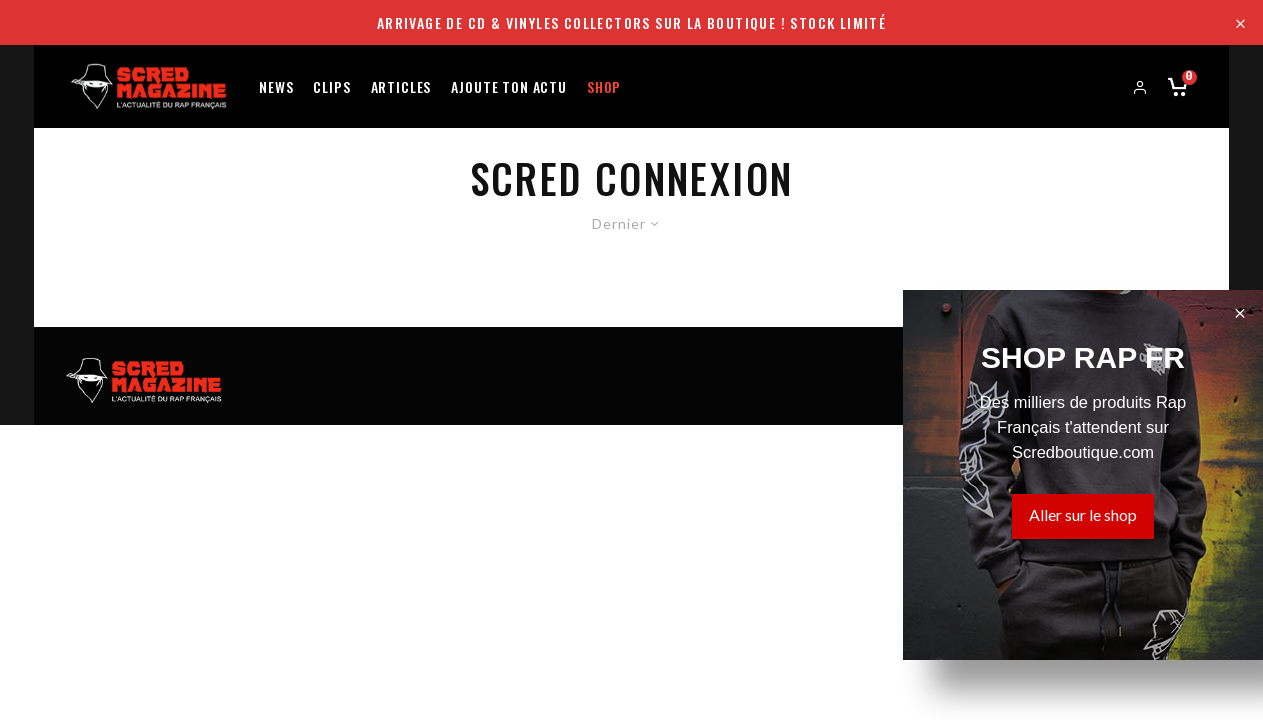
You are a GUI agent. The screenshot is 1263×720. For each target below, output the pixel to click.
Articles (401, 85)
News (276, 85)
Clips (331, 85)
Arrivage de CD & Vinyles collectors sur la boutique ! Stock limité (631, 22)
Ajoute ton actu (509, 85)
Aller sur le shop (1083, 514)
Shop (604, 85)
